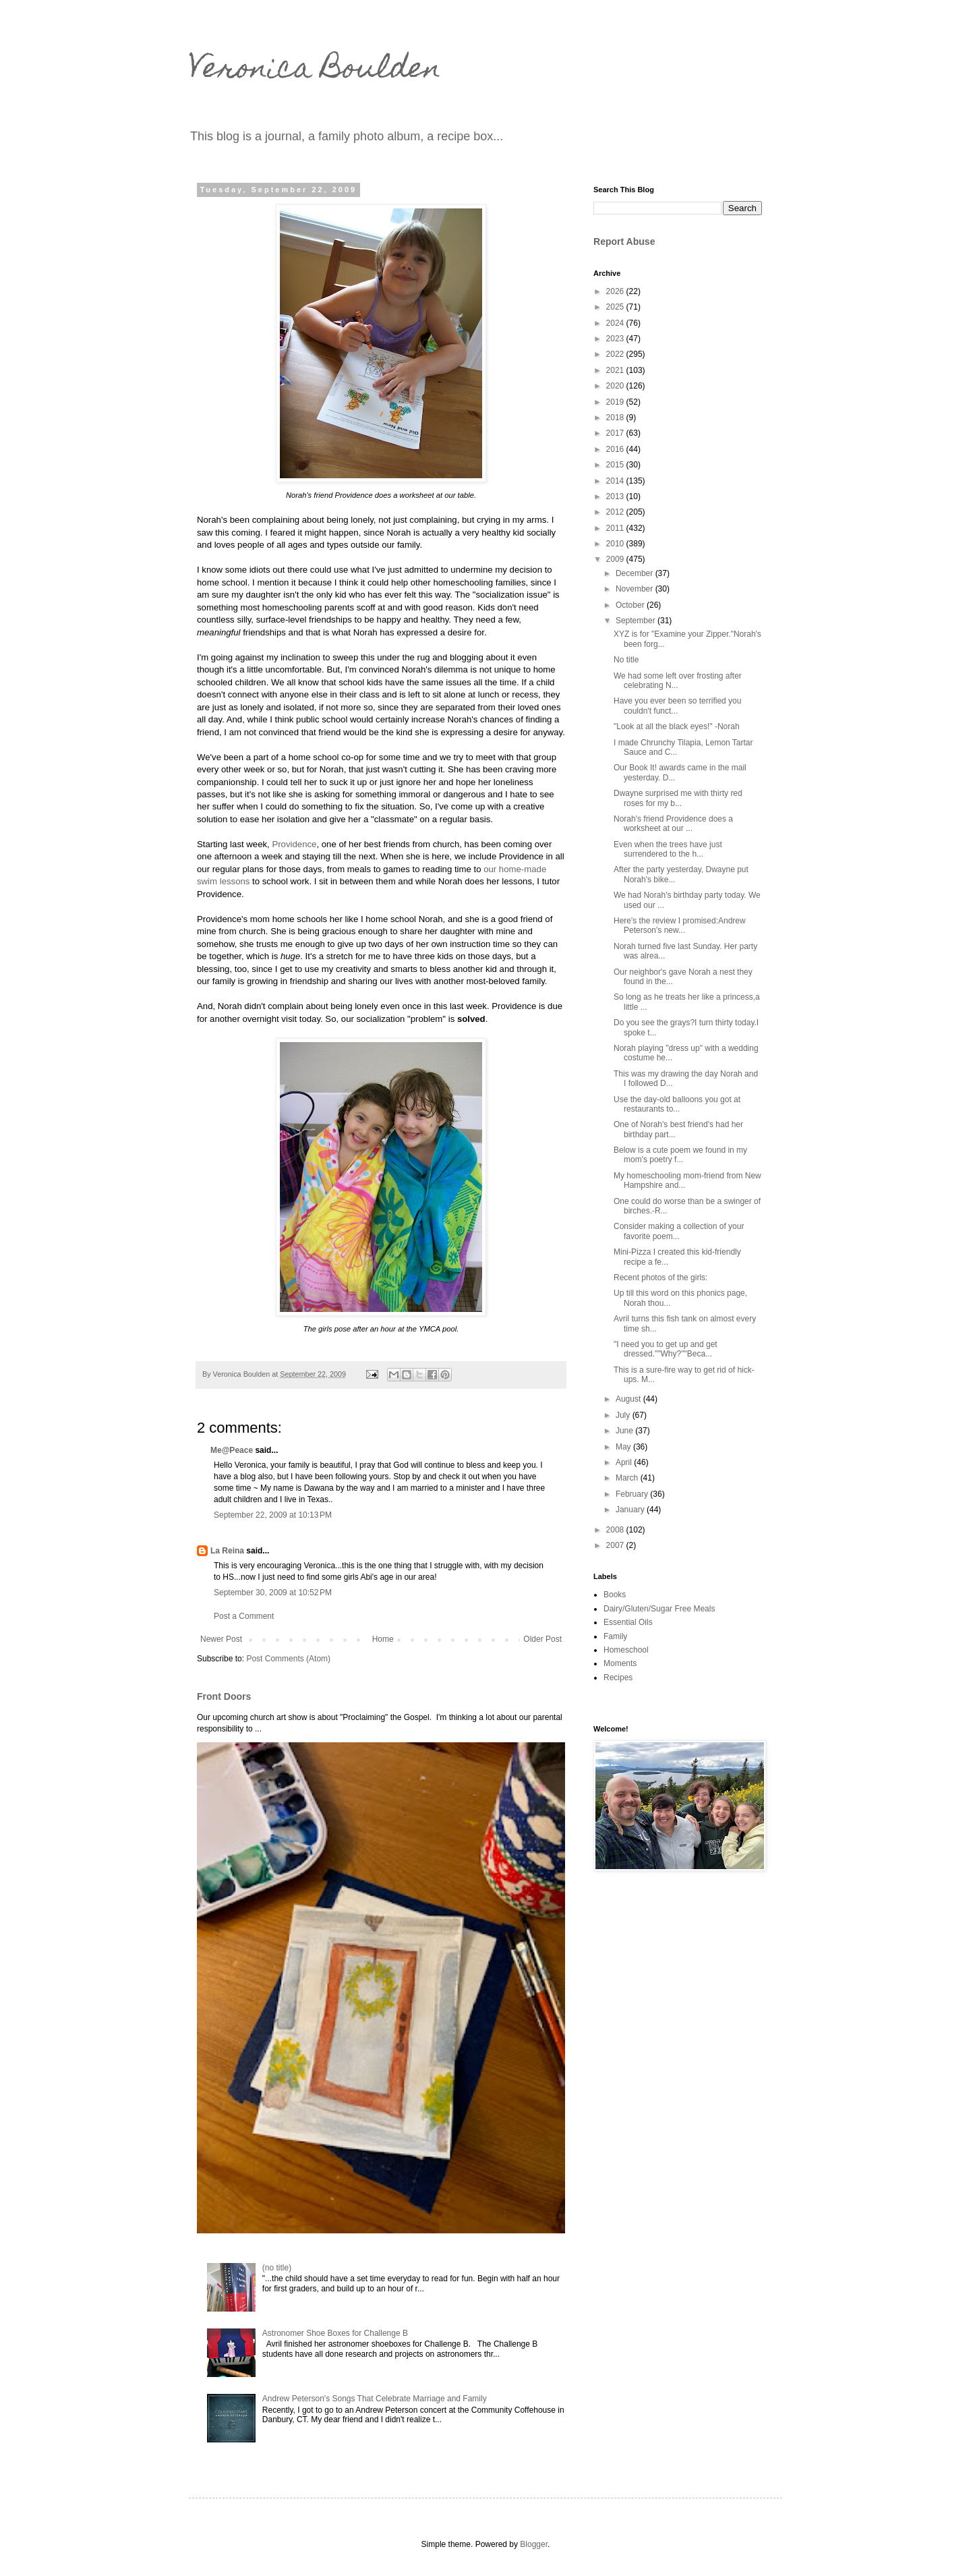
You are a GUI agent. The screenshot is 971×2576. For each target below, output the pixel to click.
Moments (620, 1663)
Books (615, 1594)
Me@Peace (231, 1450)
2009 (616, 559)
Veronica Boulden (315, 71)
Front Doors (224, 1696)
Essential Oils (628, 1622)
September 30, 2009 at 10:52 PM (273, 1592)
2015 (616, 464)
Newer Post (221, 1639)
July (624, 1415)
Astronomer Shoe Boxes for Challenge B (335, 2333)
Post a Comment (244, 1616)
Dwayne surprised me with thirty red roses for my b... (678, 798)
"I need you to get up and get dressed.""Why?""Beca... (665, 1349)
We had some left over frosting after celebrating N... (678, 680)
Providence (294, 844)
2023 (616, 338)
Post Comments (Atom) (288, 1658)
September (636, 620)
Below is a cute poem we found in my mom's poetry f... (680, 1154)
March (628, 1478)
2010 (616, 543)
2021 (616, 370)
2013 (616, 496)
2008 (616, 1530)
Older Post (542, 1639)
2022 (616, 354)
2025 (616, 307)
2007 (616, 1545)
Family (615, 1636)
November (635, 589)
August (629, 1399)
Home (383, 1639)
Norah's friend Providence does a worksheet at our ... (673, 823)
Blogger (534, 2544)
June (625, 1430)
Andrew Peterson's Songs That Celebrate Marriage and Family (374, 2398)
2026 (616, 291)
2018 (616, 417)
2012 (616, 512)
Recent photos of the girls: (660, 1277)
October (631, 605)
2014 (616, 481)
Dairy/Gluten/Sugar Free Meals (659, 1608)
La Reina (227, 1550)
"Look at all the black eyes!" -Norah (677, 726)
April (625, 1462)
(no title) (276, 2267)
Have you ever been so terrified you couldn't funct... (677, 705)
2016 (616, 449)
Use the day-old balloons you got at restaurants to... (677, 1104)
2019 (616, 402)
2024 (616, 323)
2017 (616, 433)
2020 (616, 386)
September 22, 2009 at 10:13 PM (273, 1515)
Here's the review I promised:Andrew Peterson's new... (680, 925)
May (624, 1447)
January (631, 1509)
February (633, 1494)
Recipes (618, 1677)
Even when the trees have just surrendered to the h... (668, 849)
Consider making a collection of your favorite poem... (679, 1231)
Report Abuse (624, 241)
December (635, 573)
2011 (616, 528)
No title (626, 659)
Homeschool (626, 1650)
